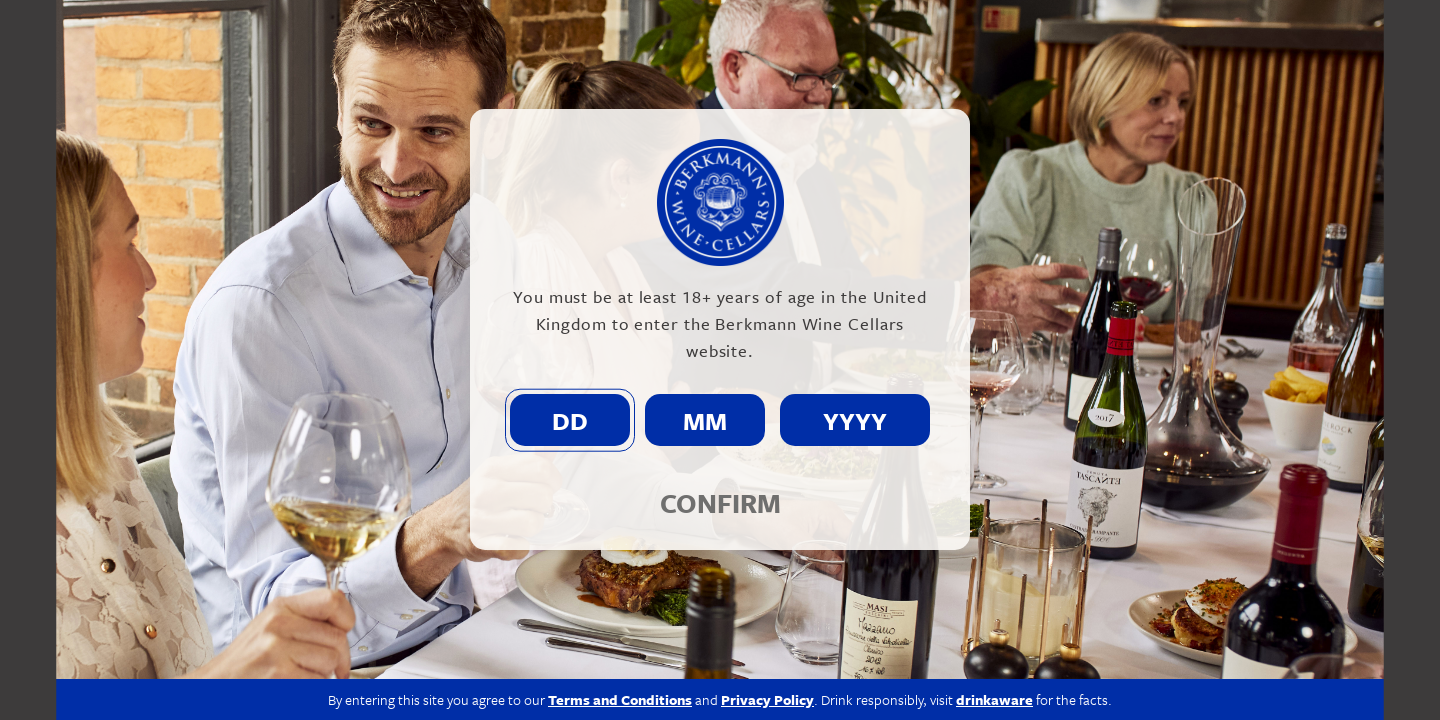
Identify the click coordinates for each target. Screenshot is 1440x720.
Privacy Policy (767, 699)
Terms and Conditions (620, 699)
